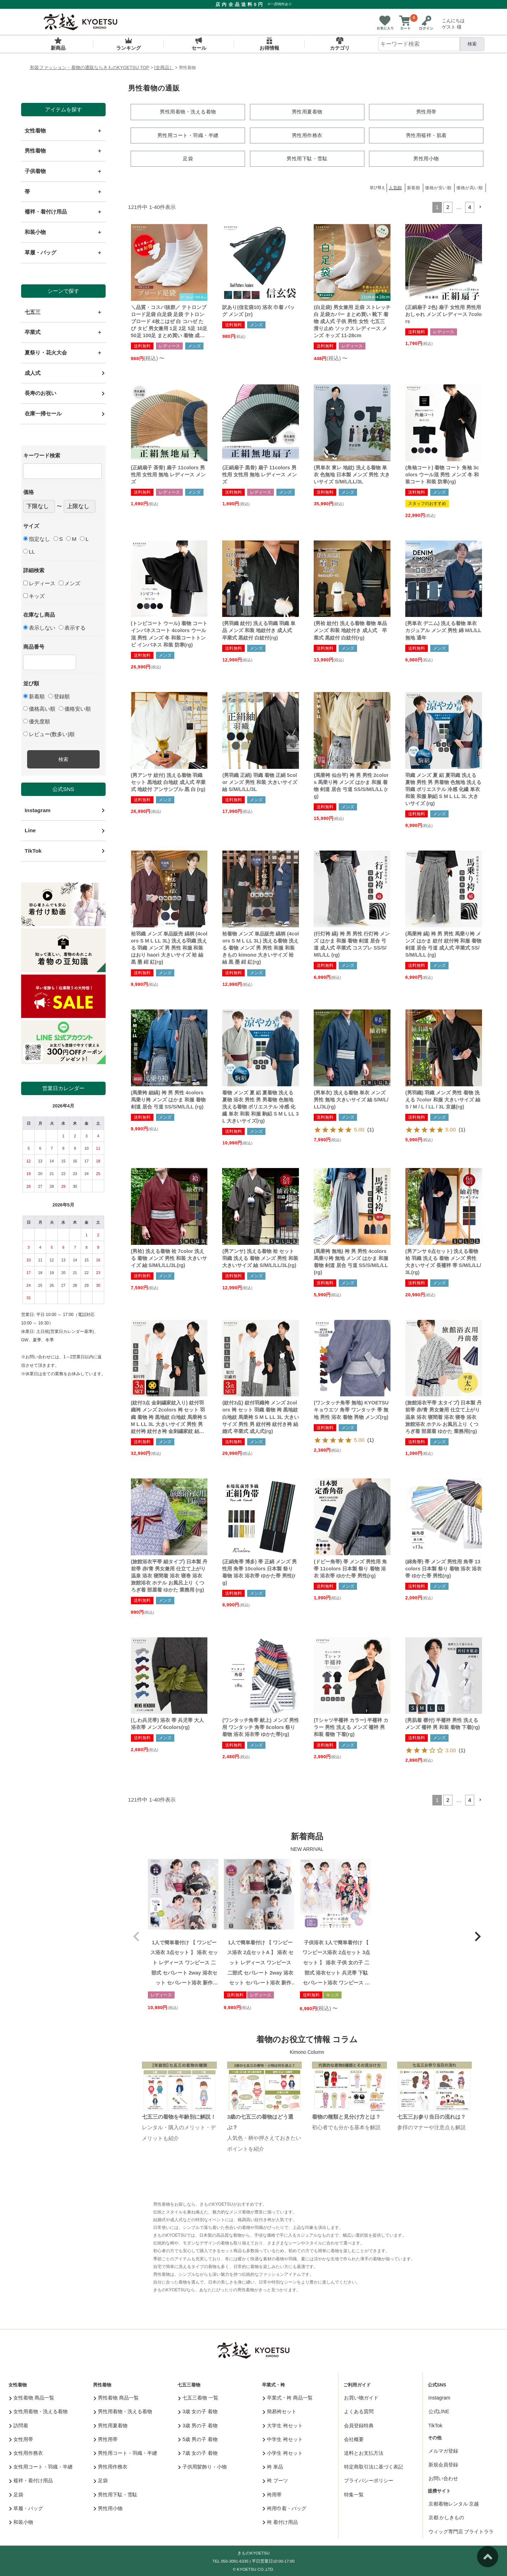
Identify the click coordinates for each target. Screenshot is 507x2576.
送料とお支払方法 (363, 2451)
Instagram (37, 810)
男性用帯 (106, 2438)
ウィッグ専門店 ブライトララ (461, 2530)
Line (30, 830)
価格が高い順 (469, 186)
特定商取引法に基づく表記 (373, 2466)
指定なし (36, 539)
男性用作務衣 (111, 2466)
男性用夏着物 (111, 2424)
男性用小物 (108, 2507)
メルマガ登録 (443, 2449)
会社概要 (354, 2438)
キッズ (34, 596)
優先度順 (36, 721)
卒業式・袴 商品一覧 (288, 2396)
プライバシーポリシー (368, 2479)
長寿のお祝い (40, 393)
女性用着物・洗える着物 (38, 2410)
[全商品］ (164, 67)
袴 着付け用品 (280, 2521)
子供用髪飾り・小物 (202, 2466)
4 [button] (469, 206)
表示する (72, 628)
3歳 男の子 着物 (198, 2424)
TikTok (33, 851)
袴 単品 (273, 2466)
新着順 (34, 696)
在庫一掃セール (43, 413)
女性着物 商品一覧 (31, 2396)
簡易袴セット (280, 2410)
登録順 (59, 696)
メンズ (69, 583)
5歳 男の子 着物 (198, 2438)
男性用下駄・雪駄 (116, 2493)
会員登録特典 (359, 2424)
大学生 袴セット (283, 2424)
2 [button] (448, 206)
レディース (39, 583)
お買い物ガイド (361, 2396)
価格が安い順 (438, 186)
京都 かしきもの (446, 2516)
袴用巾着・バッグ (285, 2507)
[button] (480, 206)
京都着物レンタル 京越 (453, 2503)
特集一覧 (354, 2493)
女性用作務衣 (26, 2451)
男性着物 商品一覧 (116, 2396)
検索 (472, 44)
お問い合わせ (443, 2477)
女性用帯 (21, 2438)
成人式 (32, 373)
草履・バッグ (26, 2507)
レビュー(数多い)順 (49, 734)
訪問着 (19, 2424)
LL (29, 552)
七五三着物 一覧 (198, 2396)
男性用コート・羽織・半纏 (125, 2451)
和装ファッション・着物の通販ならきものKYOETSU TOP (89, 67)
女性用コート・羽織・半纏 (41, 2466)
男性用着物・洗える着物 (123, 2410)
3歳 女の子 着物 (198, 2410)
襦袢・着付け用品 (31, 2479)
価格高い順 (39, 709)
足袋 (16, 2493)
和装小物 (21, 2521)
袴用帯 (272, 2493)
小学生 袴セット (283, 2451)
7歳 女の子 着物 (198, 2451)
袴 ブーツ (275, 2479)
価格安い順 (75, 709)
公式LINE (438, 2410)
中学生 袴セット (283, 2438)
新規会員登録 (443, 2463)
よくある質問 (359, 2410)
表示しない (39, 628)
